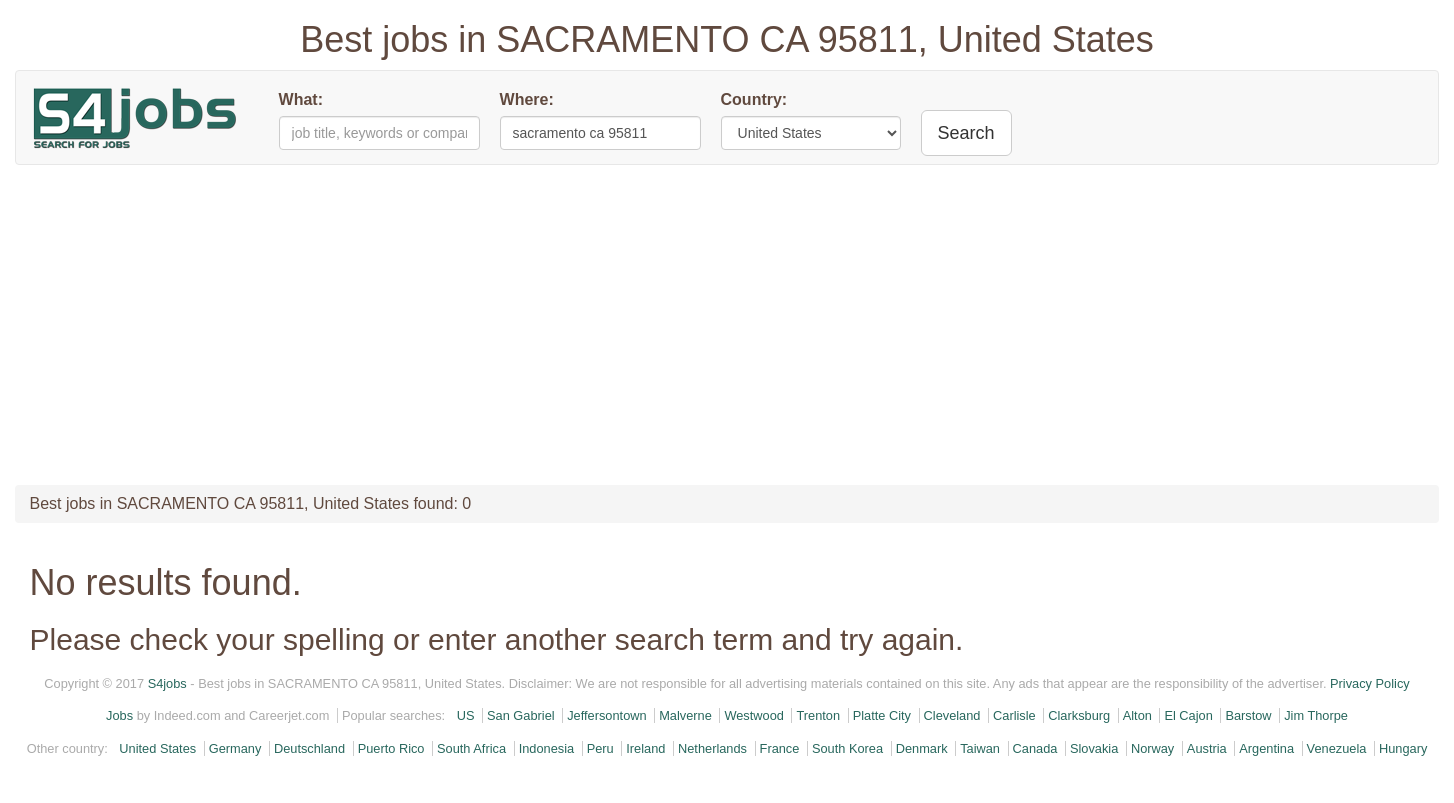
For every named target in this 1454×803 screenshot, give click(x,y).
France (780, 748)
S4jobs (167, 683)
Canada (1035, 748)
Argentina (1266, 748)
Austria (1207, 748)
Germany (235, 748)
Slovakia (1094, 748)
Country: (754, 99)
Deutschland (309, 748)
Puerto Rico (391, 748)
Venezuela (1337, 748)
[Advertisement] (727, 325)
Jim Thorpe (1316, 715)
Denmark (922, 748)
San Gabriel (521, 715)
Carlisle (1014, 715)
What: (301, 99)
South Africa (471, 748)
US (466, 715)
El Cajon (1188, 715)
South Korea (847, 748)
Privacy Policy (1370, 683)
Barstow (1248, 715)
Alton (1137, 715)
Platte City (882, 715)
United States (157, 748)
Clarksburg (1079, 715)
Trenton (818, 715)
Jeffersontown (606, 715)
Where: (527, 99)
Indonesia (547, 748)
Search (966, 133)
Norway (1152, 748)
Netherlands (712, 748)
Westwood (754, 715)
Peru (600, 748)
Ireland (645, 748)
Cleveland (952, 715)
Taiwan (980, 748)
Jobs (119, 715)
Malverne (685, 715)
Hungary (1403, 748)
